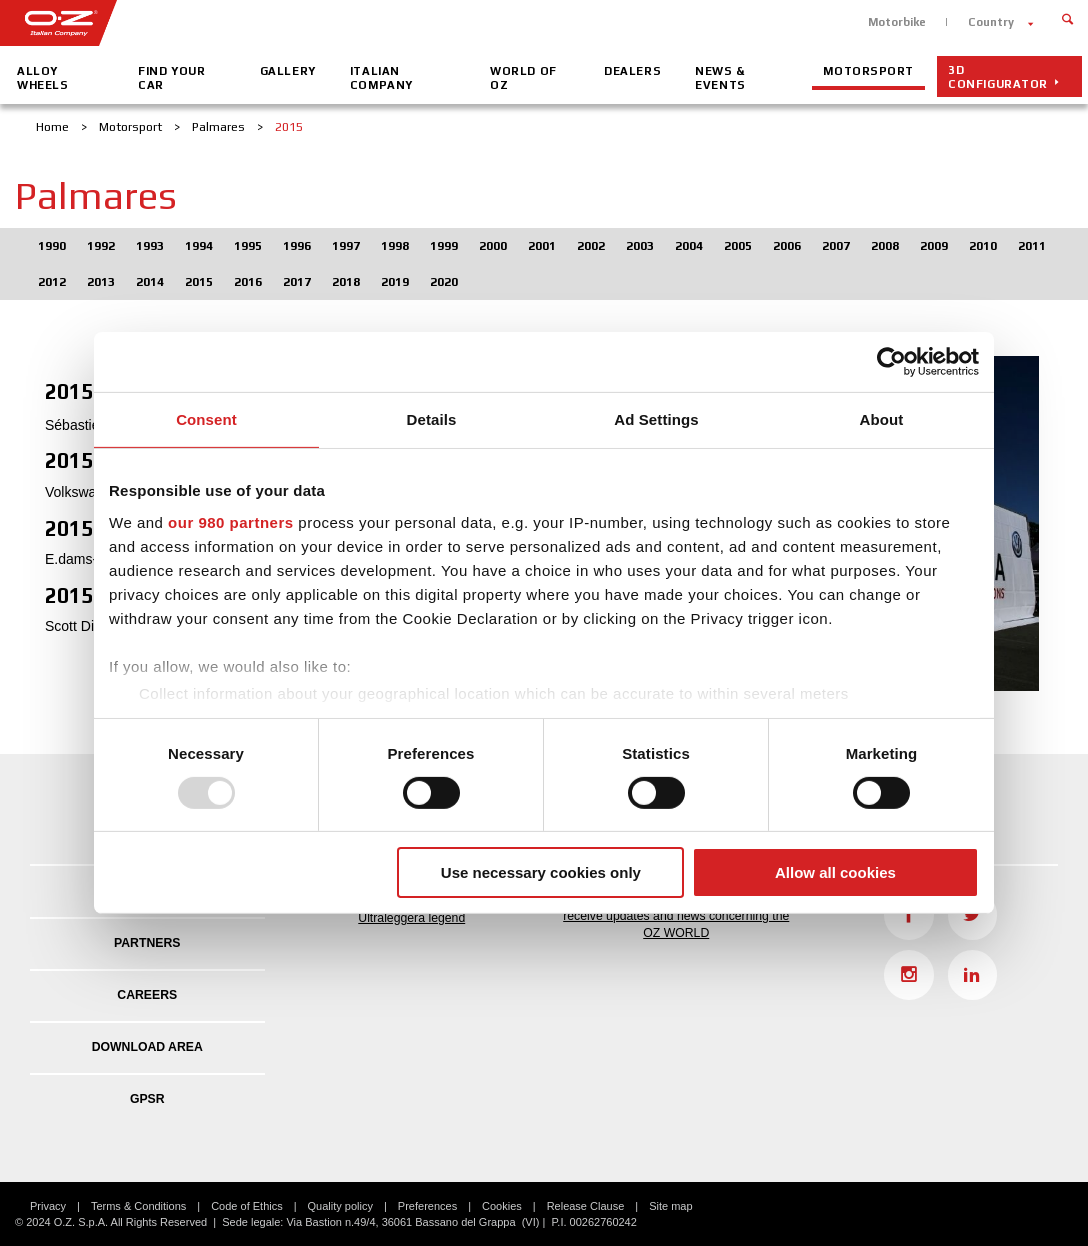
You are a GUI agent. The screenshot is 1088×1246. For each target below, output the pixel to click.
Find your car (171, 78)
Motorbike (897, 22)
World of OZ (523, 78)
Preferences (427, 1206)
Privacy (48, 1206)
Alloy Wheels (42, 78)
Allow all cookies (835, 872)
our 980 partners (231, 521)
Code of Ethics (247, 1206)
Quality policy (340, 1206)
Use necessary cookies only (541, 872)
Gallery (288, 71)
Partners (147, 943)
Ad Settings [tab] (656, 419)
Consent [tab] (206, 419)
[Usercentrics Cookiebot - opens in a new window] (891, 362)
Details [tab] (432, 419)
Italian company (381, 78)
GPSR (147, 1099)
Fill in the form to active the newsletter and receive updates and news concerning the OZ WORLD (676, 915)
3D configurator (998, 77)
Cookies (502, 1206)
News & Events (720, 78)
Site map (670, 1206)
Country (991, 22)
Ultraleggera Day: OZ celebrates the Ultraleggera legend (412, 908)
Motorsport (868, 71)
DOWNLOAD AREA (147, 1047)
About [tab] (882, 419)
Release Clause (586, 1206)
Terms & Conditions (138, 1206)
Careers (147, 995)
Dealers (632, 71)
